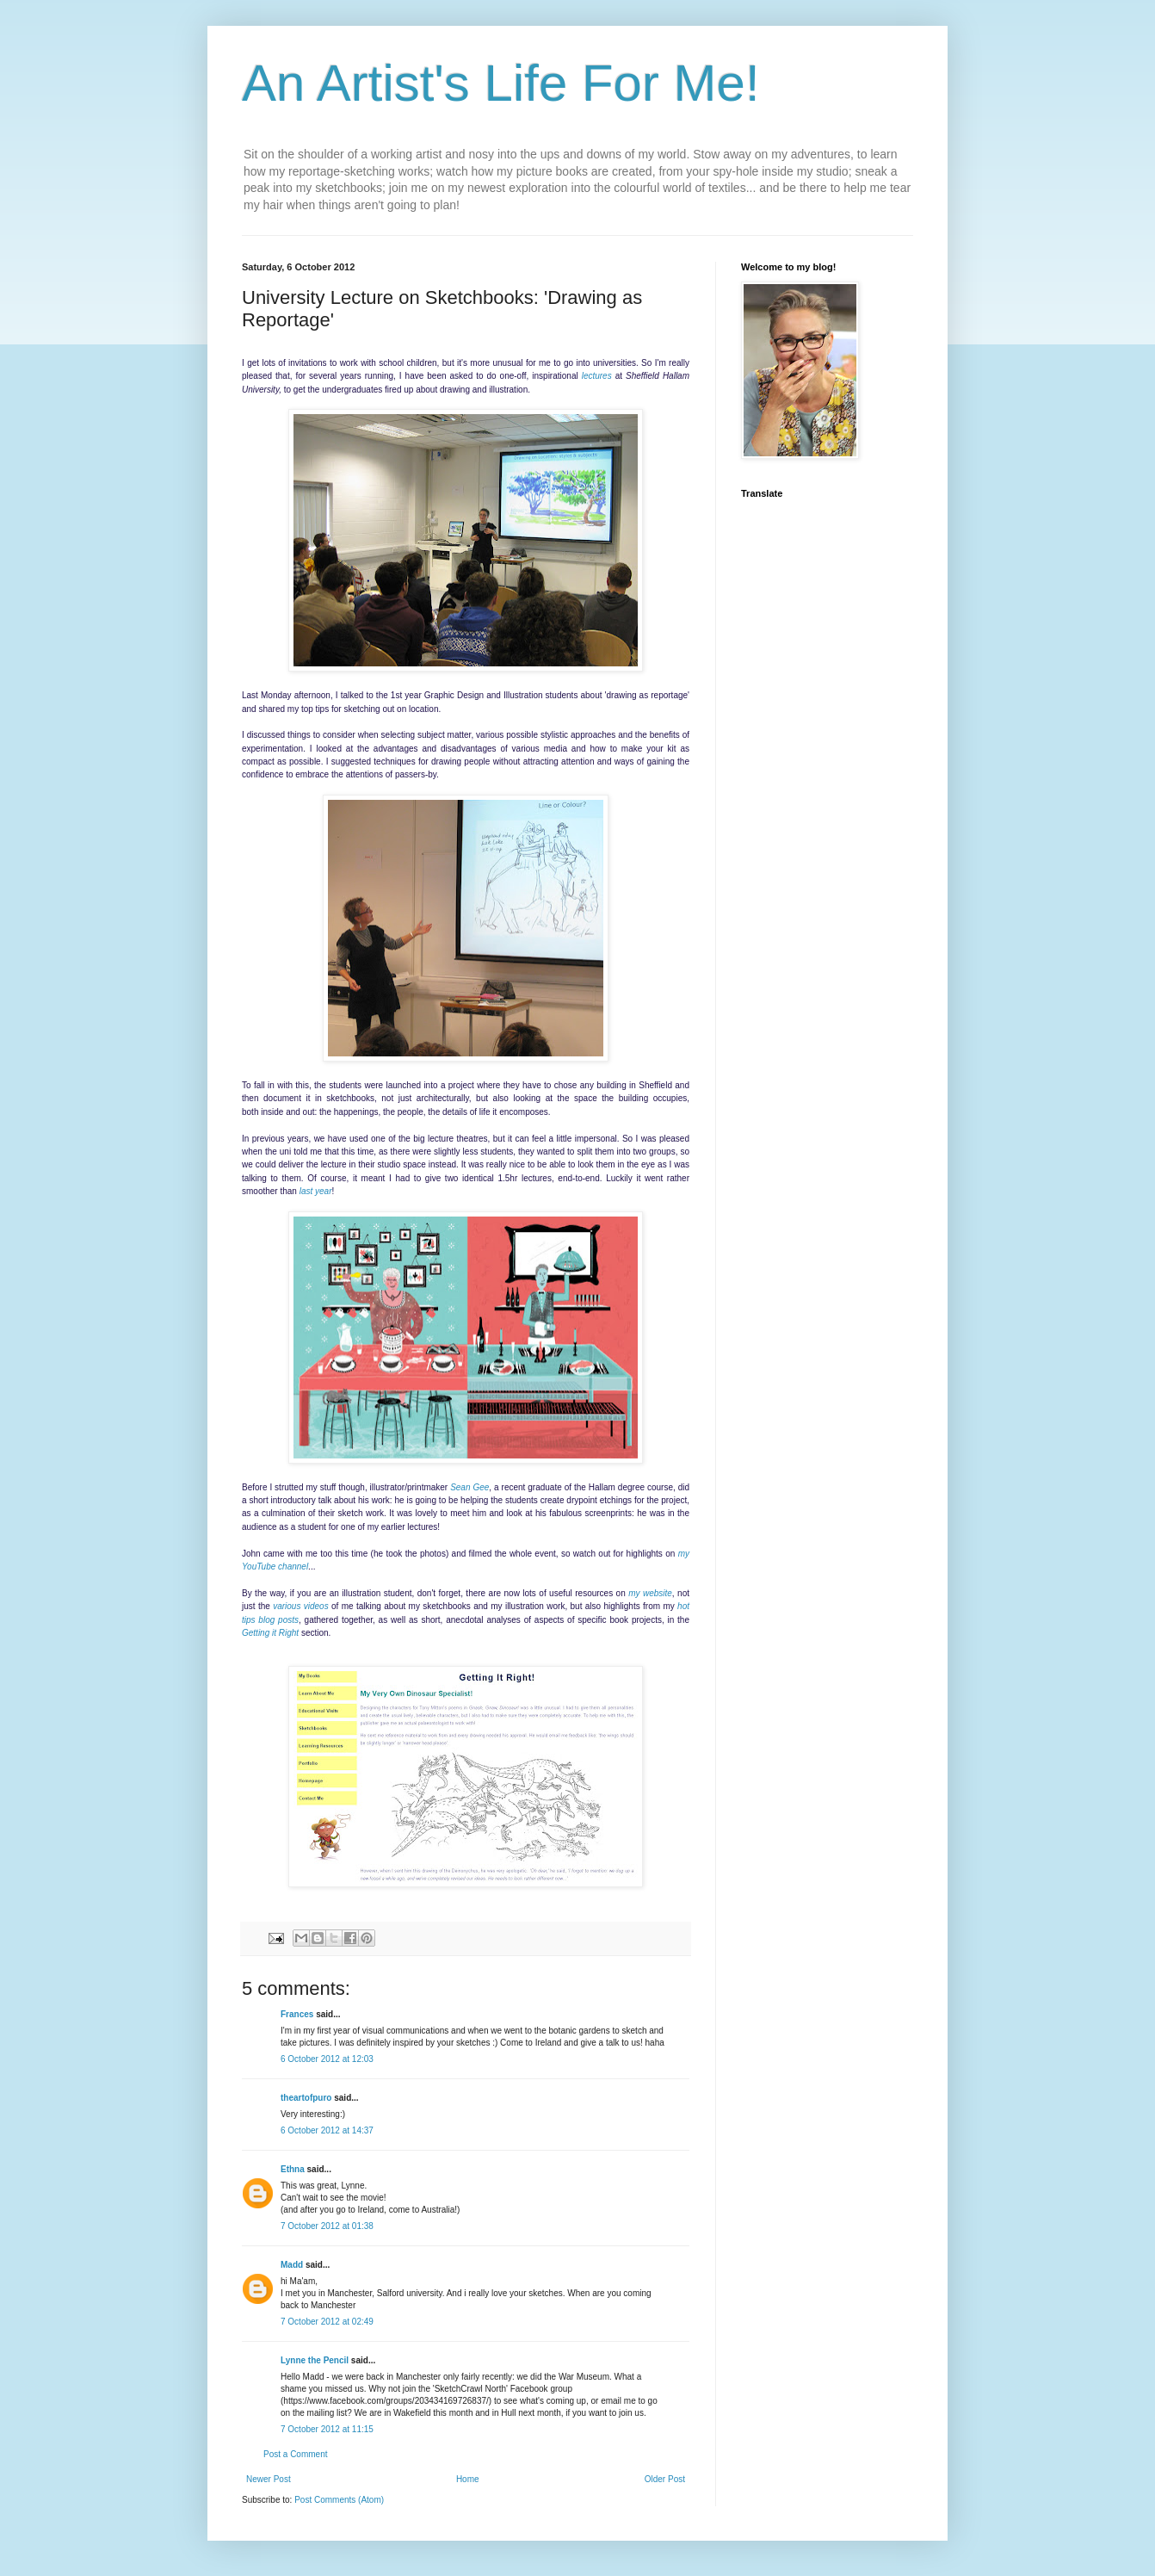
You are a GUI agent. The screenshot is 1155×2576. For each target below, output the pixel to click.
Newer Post (268, 2479)
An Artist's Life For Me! (501, 83)
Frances (297, 2014)
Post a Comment (295, 2454)
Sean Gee (469, 1487)
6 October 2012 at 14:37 (327, 2130)
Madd (292, 2264)
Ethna (293, 2169)
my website (650, 1593)
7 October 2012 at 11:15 (327, 2429)
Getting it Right (270, 1633)
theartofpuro (306, 2097)
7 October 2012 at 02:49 (327, 2321)
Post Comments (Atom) (339, 2500)
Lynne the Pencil (315, 2360)
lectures (597, 376)
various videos (301, 1606)
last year (316, 1191)
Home (467, 2479)
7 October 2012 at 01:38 (327, 2226)
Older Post (665, 2479)
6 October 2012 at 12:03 (327, 2059)
